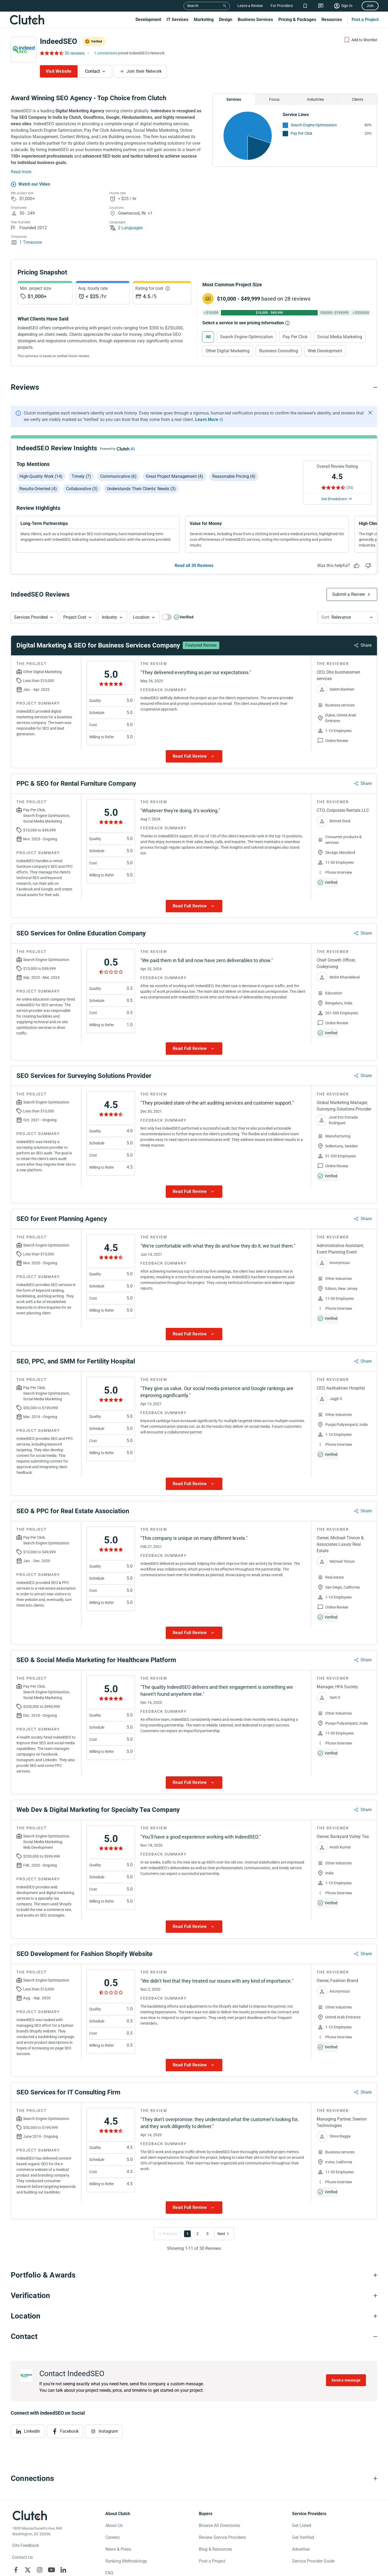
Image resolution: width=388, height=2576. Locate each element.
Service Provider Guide (313, 2561)
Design (225, 19)
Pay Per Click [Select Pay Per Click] (295, 336)
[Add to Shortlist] (360, 40)
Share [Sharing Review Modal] (366, 645)
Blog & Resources (215, 2549)
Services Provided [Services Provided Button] (31, 617)
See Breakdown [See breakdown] (334, 499)
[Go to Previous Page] (169, 2233)
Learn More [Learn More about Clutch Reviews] (206, 419)
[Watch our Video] (30, 184)
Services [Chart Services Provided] (233, 99)
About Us (114, 2525)
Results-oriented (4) (38, 488)
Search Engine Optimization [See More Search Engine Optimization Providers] (314, 125)
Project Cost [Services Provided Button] (74, 617)
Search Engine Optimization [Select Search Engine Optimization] (246, 336)
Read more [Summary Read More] (21, 171)
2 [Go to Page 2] (197, 2234)
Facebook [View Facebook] (69, 2431)
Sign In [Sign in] (346, 6)
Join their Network (144, 71)
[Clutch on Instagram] (39, 2570)
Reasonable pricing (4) (233, 476)
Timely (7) (81, 476)
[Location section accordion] (194, 2316)
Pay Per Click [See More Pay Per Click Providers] (301, 133)
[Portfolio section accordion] (194, 2275)
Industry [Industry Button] (109, 617)
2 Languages (126, 228)
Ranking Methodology (126, 2561)
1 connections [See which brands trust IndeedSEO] (105, 53)
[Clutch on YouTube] (51, 2570)
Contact (92, 71)
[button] (34, 617)
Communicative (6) (118, 476)
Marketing (204, 19)
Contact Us (22, 2557)
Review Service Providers (222, 2537)
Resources (331, 19)
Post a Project (365, 19)
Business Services (255, 19)
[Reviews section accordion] (194, 387)
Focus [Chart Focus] (274, 99)
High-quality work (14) (41, 476)
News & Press (118, 2549)
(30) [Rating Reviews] (349, 487)
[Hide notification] (370, 412)
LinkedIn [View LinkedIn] (32, 2431)
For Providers (282, 6)
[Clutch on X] (28, 2570)
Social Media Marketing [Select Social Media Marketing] (339, 336)
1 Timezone (26, 242)
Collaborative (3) (82, 488)
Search (193, 6)
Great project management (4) (174, 476)
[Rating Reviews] (51, 53)
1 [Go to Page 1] (187, 2234)
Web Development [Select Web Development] (325, 350)
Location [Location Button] (141, 617)
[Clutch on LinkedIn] (63, 2570)
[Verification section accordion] (194, 2295)
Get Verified (303, 2537)
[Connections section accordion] (194, 2478)
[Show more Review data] (194, 756)
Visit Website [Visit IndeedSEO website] (59, 71)
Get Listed (301, 2525)
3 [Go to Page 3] (207, 2234)
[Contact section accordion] (194, 2336)
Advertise (301, 2549)
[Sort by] (347, 617)
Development (148, 19)
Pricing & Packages (297, 19)
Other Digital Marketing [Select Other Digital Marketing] (228, 350)
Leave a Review (250, 6)
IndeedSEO (58, 41)
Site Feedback (25, 2545)
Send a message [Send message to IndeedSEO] (346, 2380)
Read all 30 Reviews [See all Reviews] (194, 565)
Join (370, 6)
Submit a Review (348, 594)
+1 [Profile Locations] (150, 213)
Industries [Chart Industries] (315, 99)
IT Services (177, 19)
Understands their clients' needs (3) (141, 488)
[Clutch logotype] (29, 2515)
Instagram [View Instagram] (108, 2431)
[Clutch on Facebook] (16, 2570)
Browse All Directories (219, 2525)
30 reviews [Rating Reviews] (74, 53)
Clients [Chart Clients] (357, 99)
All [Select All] (208, 336)
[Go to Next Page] (222, 2233)
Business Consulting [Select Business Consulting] (278, 350)
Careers (112, 2537)
